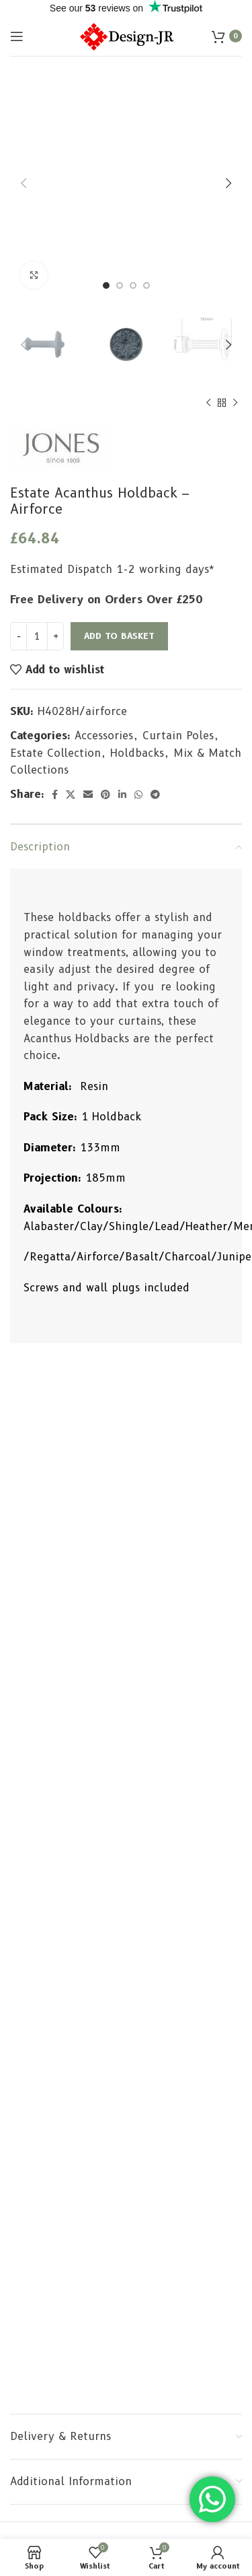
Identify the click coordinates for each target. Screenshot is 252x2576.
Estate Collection (55, 753)
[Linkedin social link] (122, 794)
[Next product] (235, 403)
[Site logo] (125, 35)
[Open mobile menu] (16, 36)
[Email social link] (88, 794)
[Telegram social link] (155, 794)
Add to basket (119, 635)
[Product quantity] (37, 636)
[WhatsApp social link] (138, 794)
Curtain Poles (178, 735)
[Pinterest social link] (105, 794)
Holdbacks (137, 753)
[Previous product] (208, 403)
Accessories (104, 735)
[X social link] (70, 794)
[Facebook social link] (55, 794)
